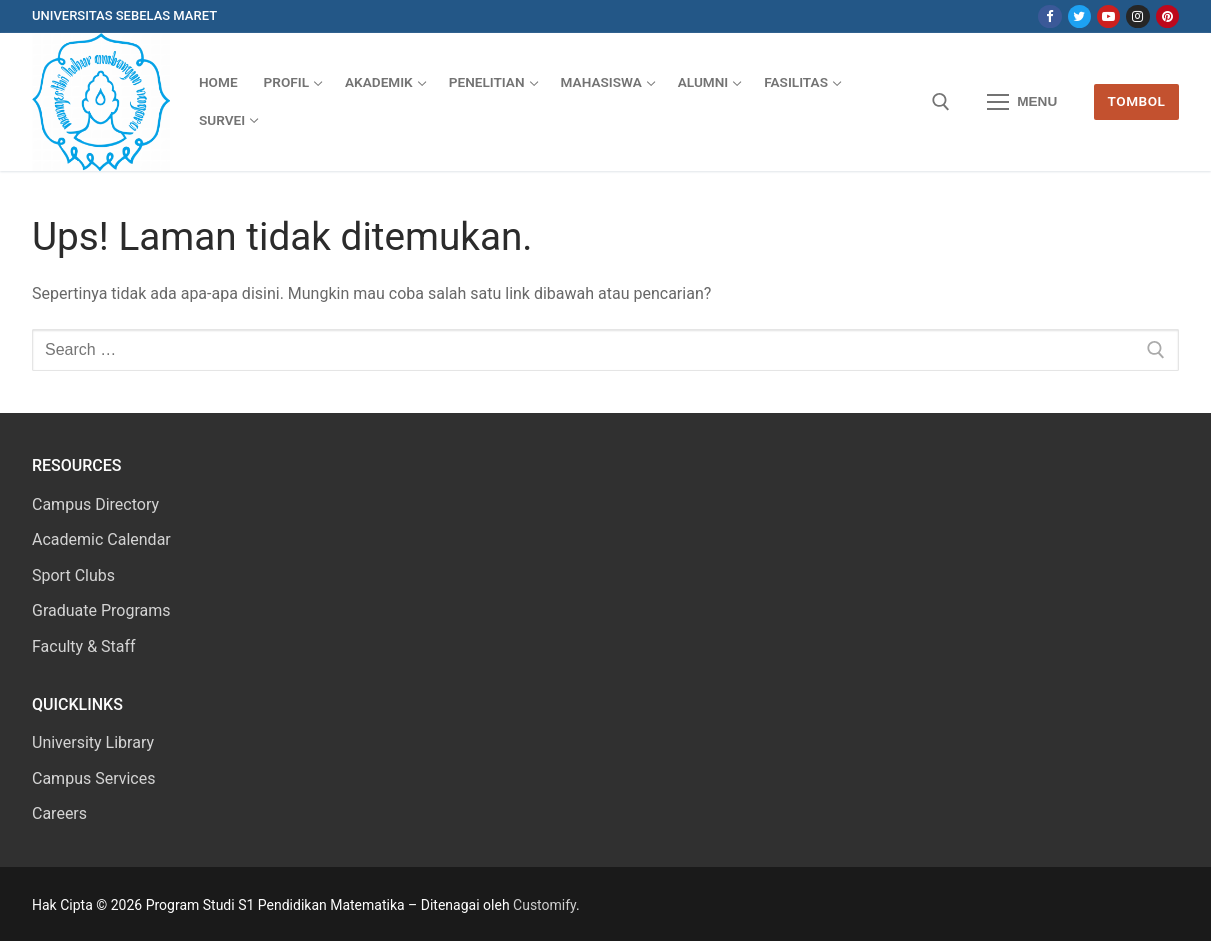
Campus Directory (95, 504)
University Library (93, 742)
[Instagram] (1137, 16)
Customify (544, 905)
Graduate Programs (101, 610)
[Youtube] (1108, 16)
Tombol (1137, 101)
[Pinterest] (1167, 16)
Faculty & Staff (84, 646)
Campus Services (93, 778)
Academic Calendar (101, 539)
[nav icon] (1022, 102)
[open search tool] (941, 102)
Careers (59, 813)
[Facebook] (1049, 16)
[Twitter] (1079, 16)
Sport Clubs (73, 575)
